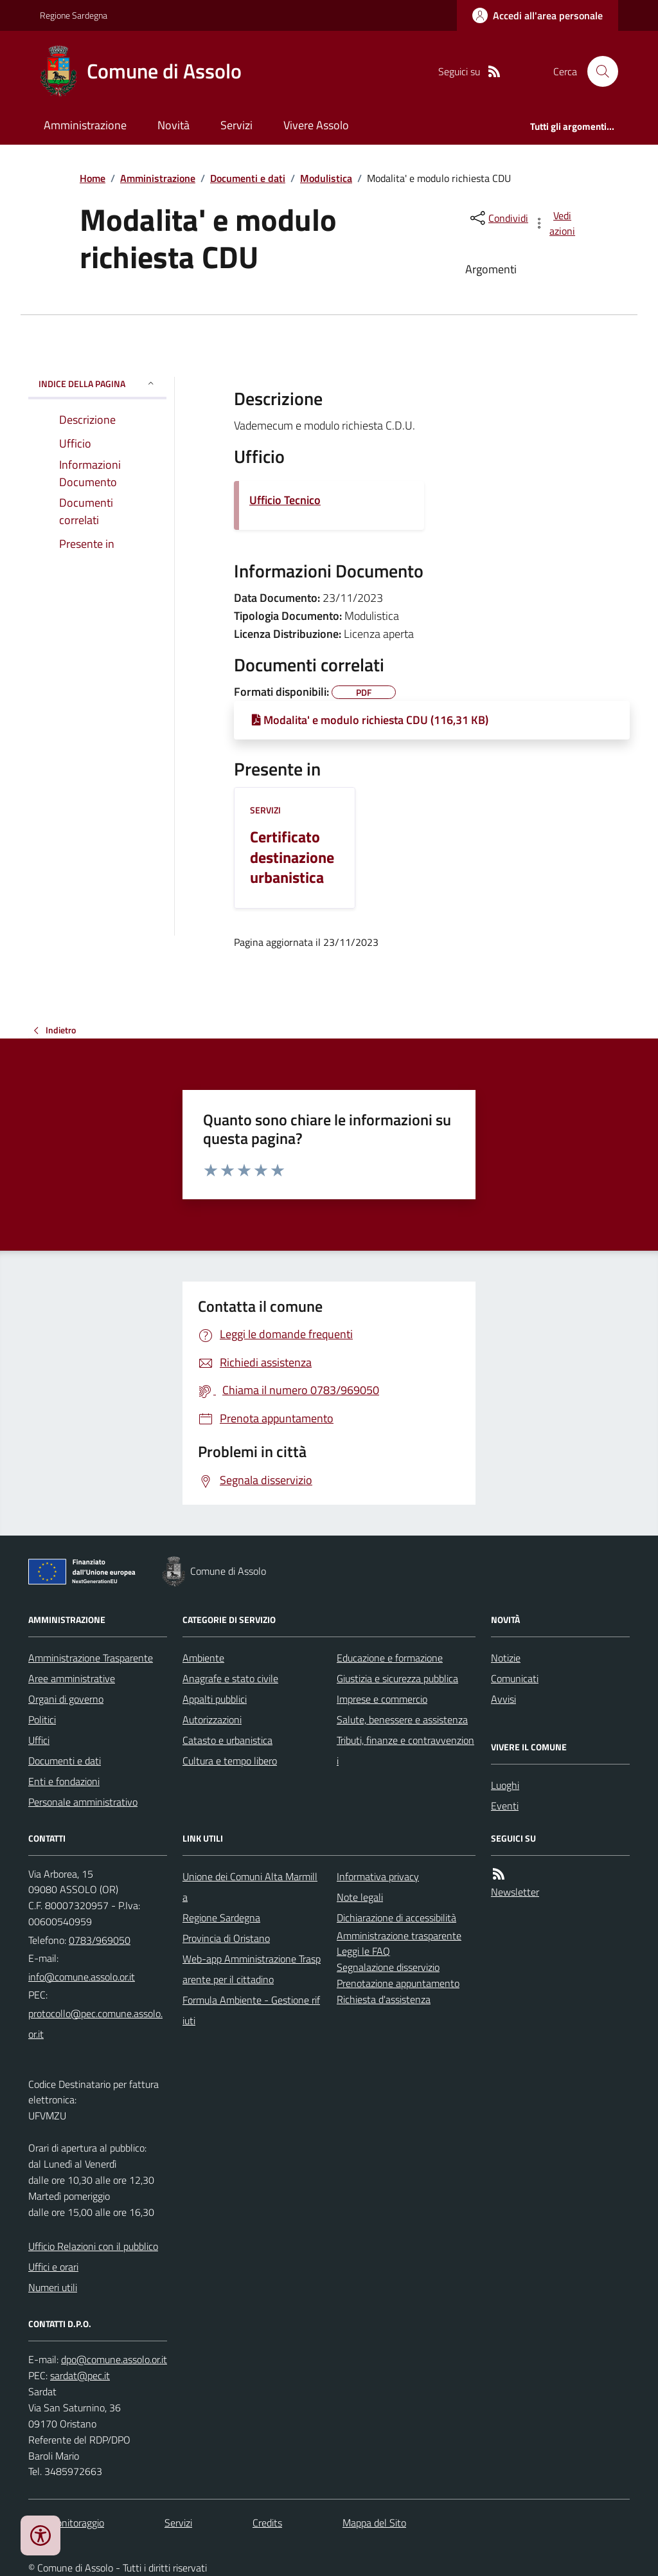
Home (92, 178)
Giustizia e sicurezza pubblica (397, 1678)
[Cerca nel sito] (597, 71)
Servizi (236, 125)
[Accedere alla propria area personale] (537, 15)
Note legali (360, 1897)
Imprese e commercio (382, 1699)
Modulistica (326, 178)
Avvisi (503, 1699)
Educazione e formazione (390, 1657)
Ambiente (203, 1657)
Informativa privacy (378, 1876)
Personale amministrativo (83, 1802)
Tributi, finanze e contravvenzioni (405, 1750)
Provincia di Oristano (226, 1938)
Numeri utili (52, 2287)
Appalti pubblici (214, 1699)
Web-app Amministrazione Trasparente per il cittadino (251, 1969)
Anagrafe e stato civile (230, 1678)
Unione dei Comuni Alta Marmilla (249, 1887)
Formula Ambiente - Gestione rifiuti (251, 2010)
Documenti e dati (247, 178)
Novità (173, 125)
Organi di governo (65, 1699)
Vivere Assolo (316, 125)
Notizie (505, 1657)
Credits (267, 2522)
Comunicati (514, 1678)
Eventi (505, 1805)
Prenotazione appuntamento (398, 1983)
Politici (42, 1719)
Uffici (38, 1740)
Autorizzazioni (212, 1719)
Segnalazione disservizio (388, 1967)
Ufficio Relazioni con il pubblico (93, 2246)
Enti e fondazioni (64, 1781)
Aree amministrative (71, 1678)
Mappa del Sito (374, 2522)
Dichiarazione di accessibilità (396, 1917)
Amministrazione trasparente (399, 1935)
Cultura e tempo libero (229, 1760)
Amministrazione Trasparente (90, 1657)
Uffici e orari (53, 2266)
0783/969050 (99, 1940)
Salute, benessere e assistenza (402, 1719)
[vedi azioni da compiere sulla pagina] (555, 223)
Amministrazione (85, 125)
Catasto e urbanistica (227, 1740)
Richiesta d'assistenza (384, 1999)
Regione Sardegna (73, 15)
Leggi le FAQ (363, 1951)
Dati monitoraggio (66, 2522)
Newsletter (515, 1892)
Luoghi (505, 1785)
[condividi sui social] (498, 218)
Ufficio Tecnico (285, 500)
